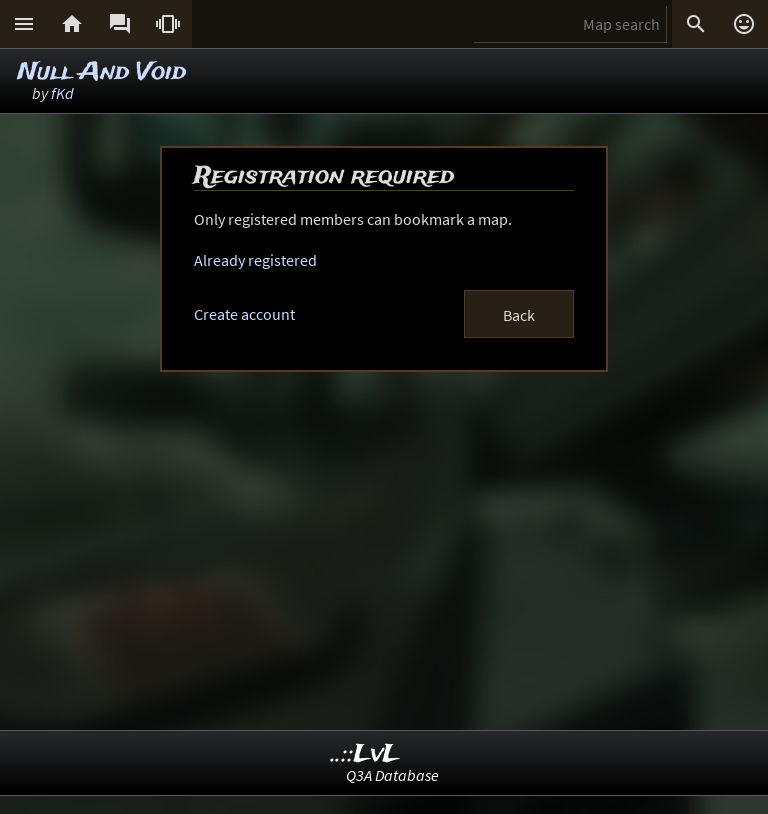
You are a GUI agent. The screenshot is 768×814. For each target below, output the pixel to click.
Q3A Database (392, 775)
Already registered (255, 260)
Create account (244, 314)
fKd (62, 93)
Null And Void (102, 72)
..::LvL (365, 754)
